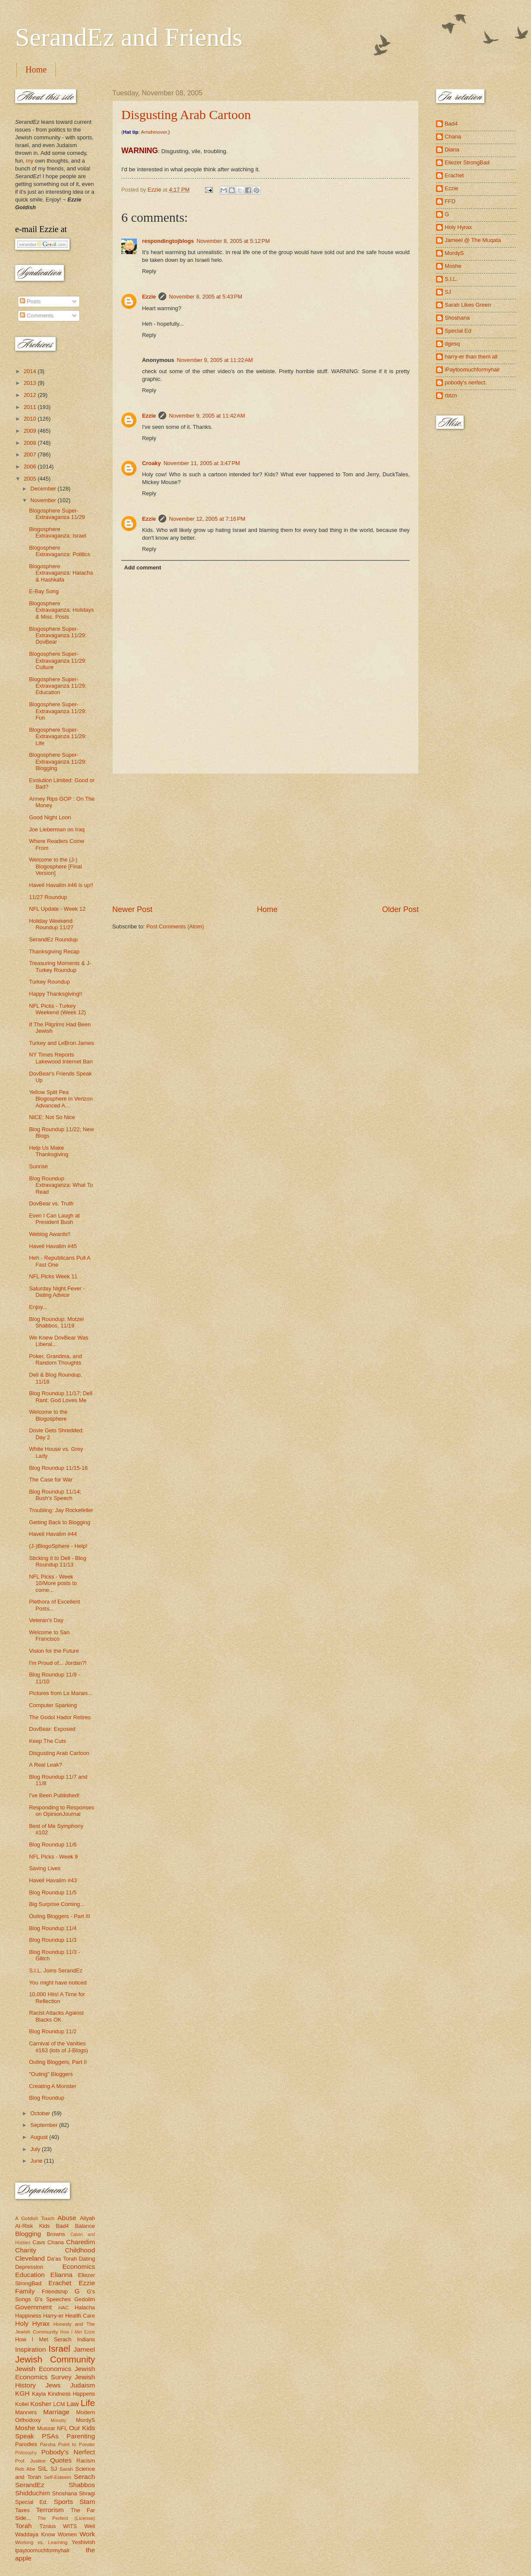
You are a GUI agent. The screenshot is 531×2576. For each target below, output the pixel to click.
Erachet (59, 2283)
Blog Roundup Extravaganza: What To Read (61, 1185)
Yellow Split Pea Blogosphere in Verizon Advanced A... (60, 1099)
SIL (42, 2468)
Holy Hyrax (32, 2323)
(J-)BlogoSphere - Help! (58, 1546)
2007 (31, 454)
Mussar (46, 2428)
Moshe (25, 2427)
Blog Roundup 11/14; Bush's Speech (55, 1494)
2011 (31, 407)
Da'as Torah (62, 2258)
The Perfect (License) (66, 2518)
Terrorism (50, 2509)
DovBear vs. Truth (51, 1203)
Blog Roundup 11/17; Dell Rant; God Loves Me (60, 1396)
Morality (58, 2420)
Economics (79, 2266)
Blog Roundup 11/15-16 (58, 1468)
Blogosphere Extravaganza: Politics (59, 550)
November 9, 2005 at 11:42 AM (207, 415)
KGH (22, 2393)
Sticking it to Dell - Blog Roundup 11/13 (57, 1561)
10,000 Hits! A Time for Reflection (57, 1997)
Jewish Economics (43, 2368)
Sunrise (38, 1166)
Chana (55, 2242)
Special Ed (458, 330)
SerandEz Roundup (53, 939)
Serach (84, 2476)
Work (87, 2534)
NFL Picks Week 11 (53, 1276)
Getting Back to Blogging (59, 1522)
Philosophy (26, 2452)
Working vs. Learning (41, 2542)
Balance (85, 2226)
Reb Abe (25, 2469)
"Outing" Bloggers (51, 2074)
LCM (59, 2404)
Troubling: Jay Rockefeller (61, 1510)
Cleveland (30, 2258)
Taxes (22, 2510)
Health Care (80, 2315)
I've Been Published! (54, 1795)
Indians (86, 2339)
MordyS (85, 2420)
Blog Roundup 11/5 (52, 1892)
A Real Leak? (45, 1764)
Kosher (40, 2403)
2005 (31, 478)
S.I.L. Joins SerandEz (55, 1970)
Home (36, 69)
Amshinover (154, 132)
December (43, 488)
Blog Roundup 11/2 (52, 2031)
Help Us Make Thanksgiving (48, 1151)
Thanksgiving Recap (54, 951)
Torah (23, 2525)
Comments (37, 315)
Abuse (66, 2217)
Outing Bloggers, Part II (58, 2062)
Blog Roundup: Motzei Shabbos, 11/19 (56, 1322)
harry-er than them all (471, 356)
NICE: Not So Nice (52, 1117)
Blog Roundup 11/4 (52, 1928)
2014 (31, 371)
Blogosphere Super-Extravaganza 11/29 (57, 513)
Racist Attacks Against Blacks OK (56, 2016)
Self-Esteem (57, 2477)
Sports (63, 2501)
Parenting (80, 2436)
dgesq (452, 343)
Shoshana (64, 2493)
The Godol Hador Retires (60, 1717)
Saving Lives (44, 1868)
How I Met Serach (43, 2339)
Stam (87, 2501)
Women (67, 2534)
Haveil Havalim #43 (53, 1880)
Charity (25, 2250)
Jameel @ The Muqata (473, 240)
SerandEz (29, 2484)
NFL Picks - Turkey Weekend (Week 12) (57, 1009)
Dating (87, 2258)
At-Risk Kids (32, 2226)
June (37, 2161)
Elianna (61, 2274)
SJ (54, 2469)
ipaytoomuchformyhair (42, 2550)
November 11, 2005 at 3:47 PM (202, 463)
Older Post (400, 909)
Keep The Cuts (47, 1741)
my (29, 160)
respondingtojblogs (168, 241)
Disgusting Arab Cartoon (186, 114)
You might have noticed (57, 1982)
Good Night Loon (50, 817)
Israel (59, 2348)
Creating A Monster (52, 2086)
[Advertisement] (265, 839)
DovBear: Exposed (52, 1729)
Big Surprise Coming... (57, 1904)
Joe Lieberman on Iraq (57, 829)
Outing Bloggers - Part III (59, 1916)
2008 (31, 443)
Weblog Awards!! (49, 1234)
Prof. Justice (30, 2460)
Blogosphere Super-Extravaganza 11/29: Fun (57, 711)
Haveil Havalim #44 (53, 1534)
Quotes (61, 2460)
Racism (85, 2460)
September (44, 2125)
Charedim (80, 2242)
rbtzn (451, 395)
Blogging (28, 2233)
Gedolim (84, 2299)
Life (88, 2403)
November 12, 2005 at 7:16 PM (207, 519)
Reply (149, 271)
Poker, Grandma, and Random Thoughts (55, 1359)
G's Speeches (53, 2299)
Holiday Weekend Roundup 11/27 (51, 924)
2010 (31, 418)
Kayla (39, 2393)
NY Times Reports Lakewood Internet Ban (60, 1057)
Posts (30, 301)
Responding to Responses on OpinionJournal (61, 1810)
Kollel (22, 2404)
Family (25, 2291)
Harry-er (53, 2315)
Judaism (82, 2385)
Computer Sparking (53, 1705)
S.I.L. (451, 279)
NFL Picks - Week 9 (53, 1856)
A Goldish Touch (34, 2218)
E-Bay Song (44, 591)
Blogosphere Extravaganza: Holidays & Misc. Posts (61, 610)
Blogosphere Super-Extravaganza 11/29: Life (57, 736)
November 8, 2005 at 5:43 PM (205, 296)
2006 (31, 466)
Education (30, 2274)
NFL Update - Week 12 (57, 909)
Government (33, 2307)
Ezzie (149, 296)
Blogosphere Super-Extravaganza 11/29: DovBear (57, 635)
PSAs (50, 2436)
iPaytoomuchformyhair (472, 369)
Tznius (47, 2526)
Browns (56, 2234)
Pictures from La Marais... (60, 1693)
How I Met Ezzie (77, 2332)
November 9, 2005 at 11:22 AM (215, 360)
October (40, 2113)
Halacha (85, 2307)
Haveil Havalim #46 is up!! (61, 885)
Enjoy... (38, 1307)
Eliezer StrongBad (467, 162)
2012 (31, 395)
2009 (31, 431)
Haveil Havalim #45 (53, 1246)
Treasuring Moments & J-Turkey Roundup (60, 966)
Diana (452, 149)
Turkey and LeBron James (61, 1043)
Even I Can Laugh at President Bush (54, 1218)
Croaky (151, 463)
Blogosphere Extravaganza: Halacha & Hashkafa (61, 573)
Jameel (84, 2349)
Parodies (26, 2444)
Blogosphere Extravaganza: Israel (57, 532)
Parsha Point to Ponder (67, 2444)
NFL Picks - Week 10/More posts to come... (53, 1583)
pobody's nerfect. (466, 382)
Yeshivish (83, 2542)
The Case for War (51, 1479)
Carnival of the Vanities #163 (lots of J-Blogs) (58, 2046)
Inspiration (30, 2349)
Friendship (55, 2291)
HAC (63, 2307)
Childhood (80, 2250)
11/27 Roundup (48, 897)
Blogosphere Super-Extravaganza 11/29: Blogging (57, 761)
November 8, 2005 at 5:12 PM (233, 241)
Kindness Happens (71, 2393)
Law (72, 2403)
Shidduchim (32, 2493)
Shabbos (82, 2484)
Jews (52, 2385)
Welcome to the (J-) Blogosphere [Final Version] (55, 866)
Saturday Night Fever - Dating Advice (57, 1291)
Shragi (87, 2493)
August (39, 2137)
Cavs (38, 2242)
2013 (31, 383)
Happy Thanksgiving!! (55, 994)
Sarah (66, 2469)
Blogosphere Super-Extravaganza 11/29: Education (57, 686)
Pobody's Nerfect (68, 2452)
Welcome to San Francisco (49, 1635)
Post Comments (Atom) (175, 926)
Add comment (142, 567)
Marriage (56, 2412)
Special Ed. (31, 2502)
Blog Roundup (46, 2098)
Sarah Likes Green (468, 305)
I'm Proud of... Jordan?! (57, 1663)
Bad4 (62, 2226)
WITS (70, 2526)
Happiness (28, 2315)
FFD (450, 201)
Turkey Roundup (49, 981)
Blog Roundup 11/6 (52, 1844)
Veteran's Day (46, 1620)
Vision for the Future (54, 1651)
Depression (29, 2267)
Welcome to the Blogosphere (48, 1415)
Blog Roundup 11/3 (52, 1940)
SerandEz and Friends (129, 37)
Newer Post (132, 909)
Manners (26, 2412)
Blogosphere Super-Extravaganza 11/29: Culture (57, 660)
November (43, 500)
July (35, 2149)
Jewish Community (55, 2359)
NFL (62, 2428)
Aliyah (87, 2218)
